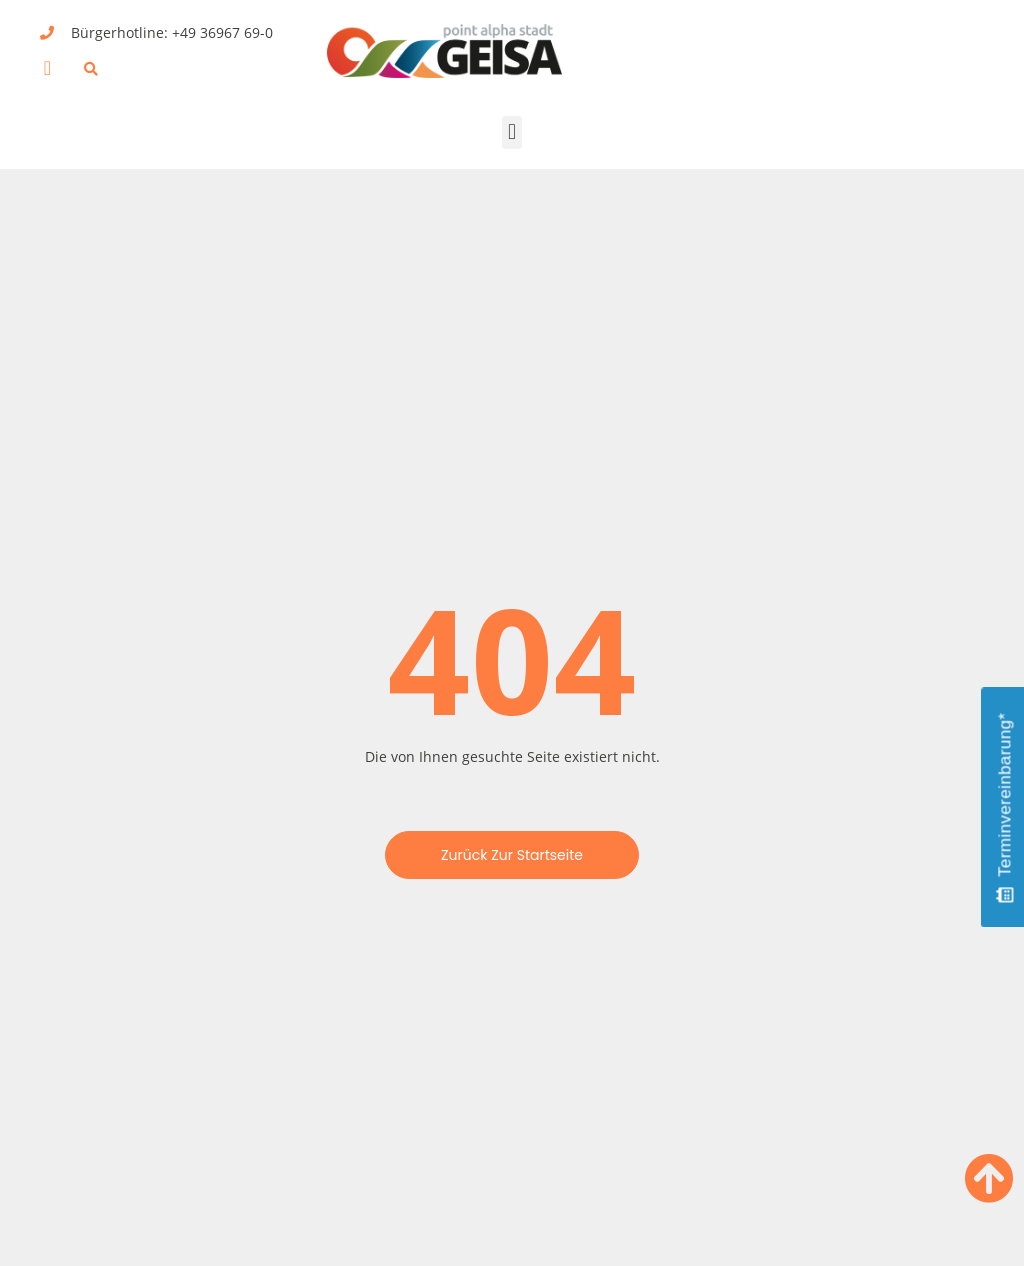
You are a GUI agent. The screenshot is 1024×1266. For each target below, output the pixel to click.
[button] (47, 68)
